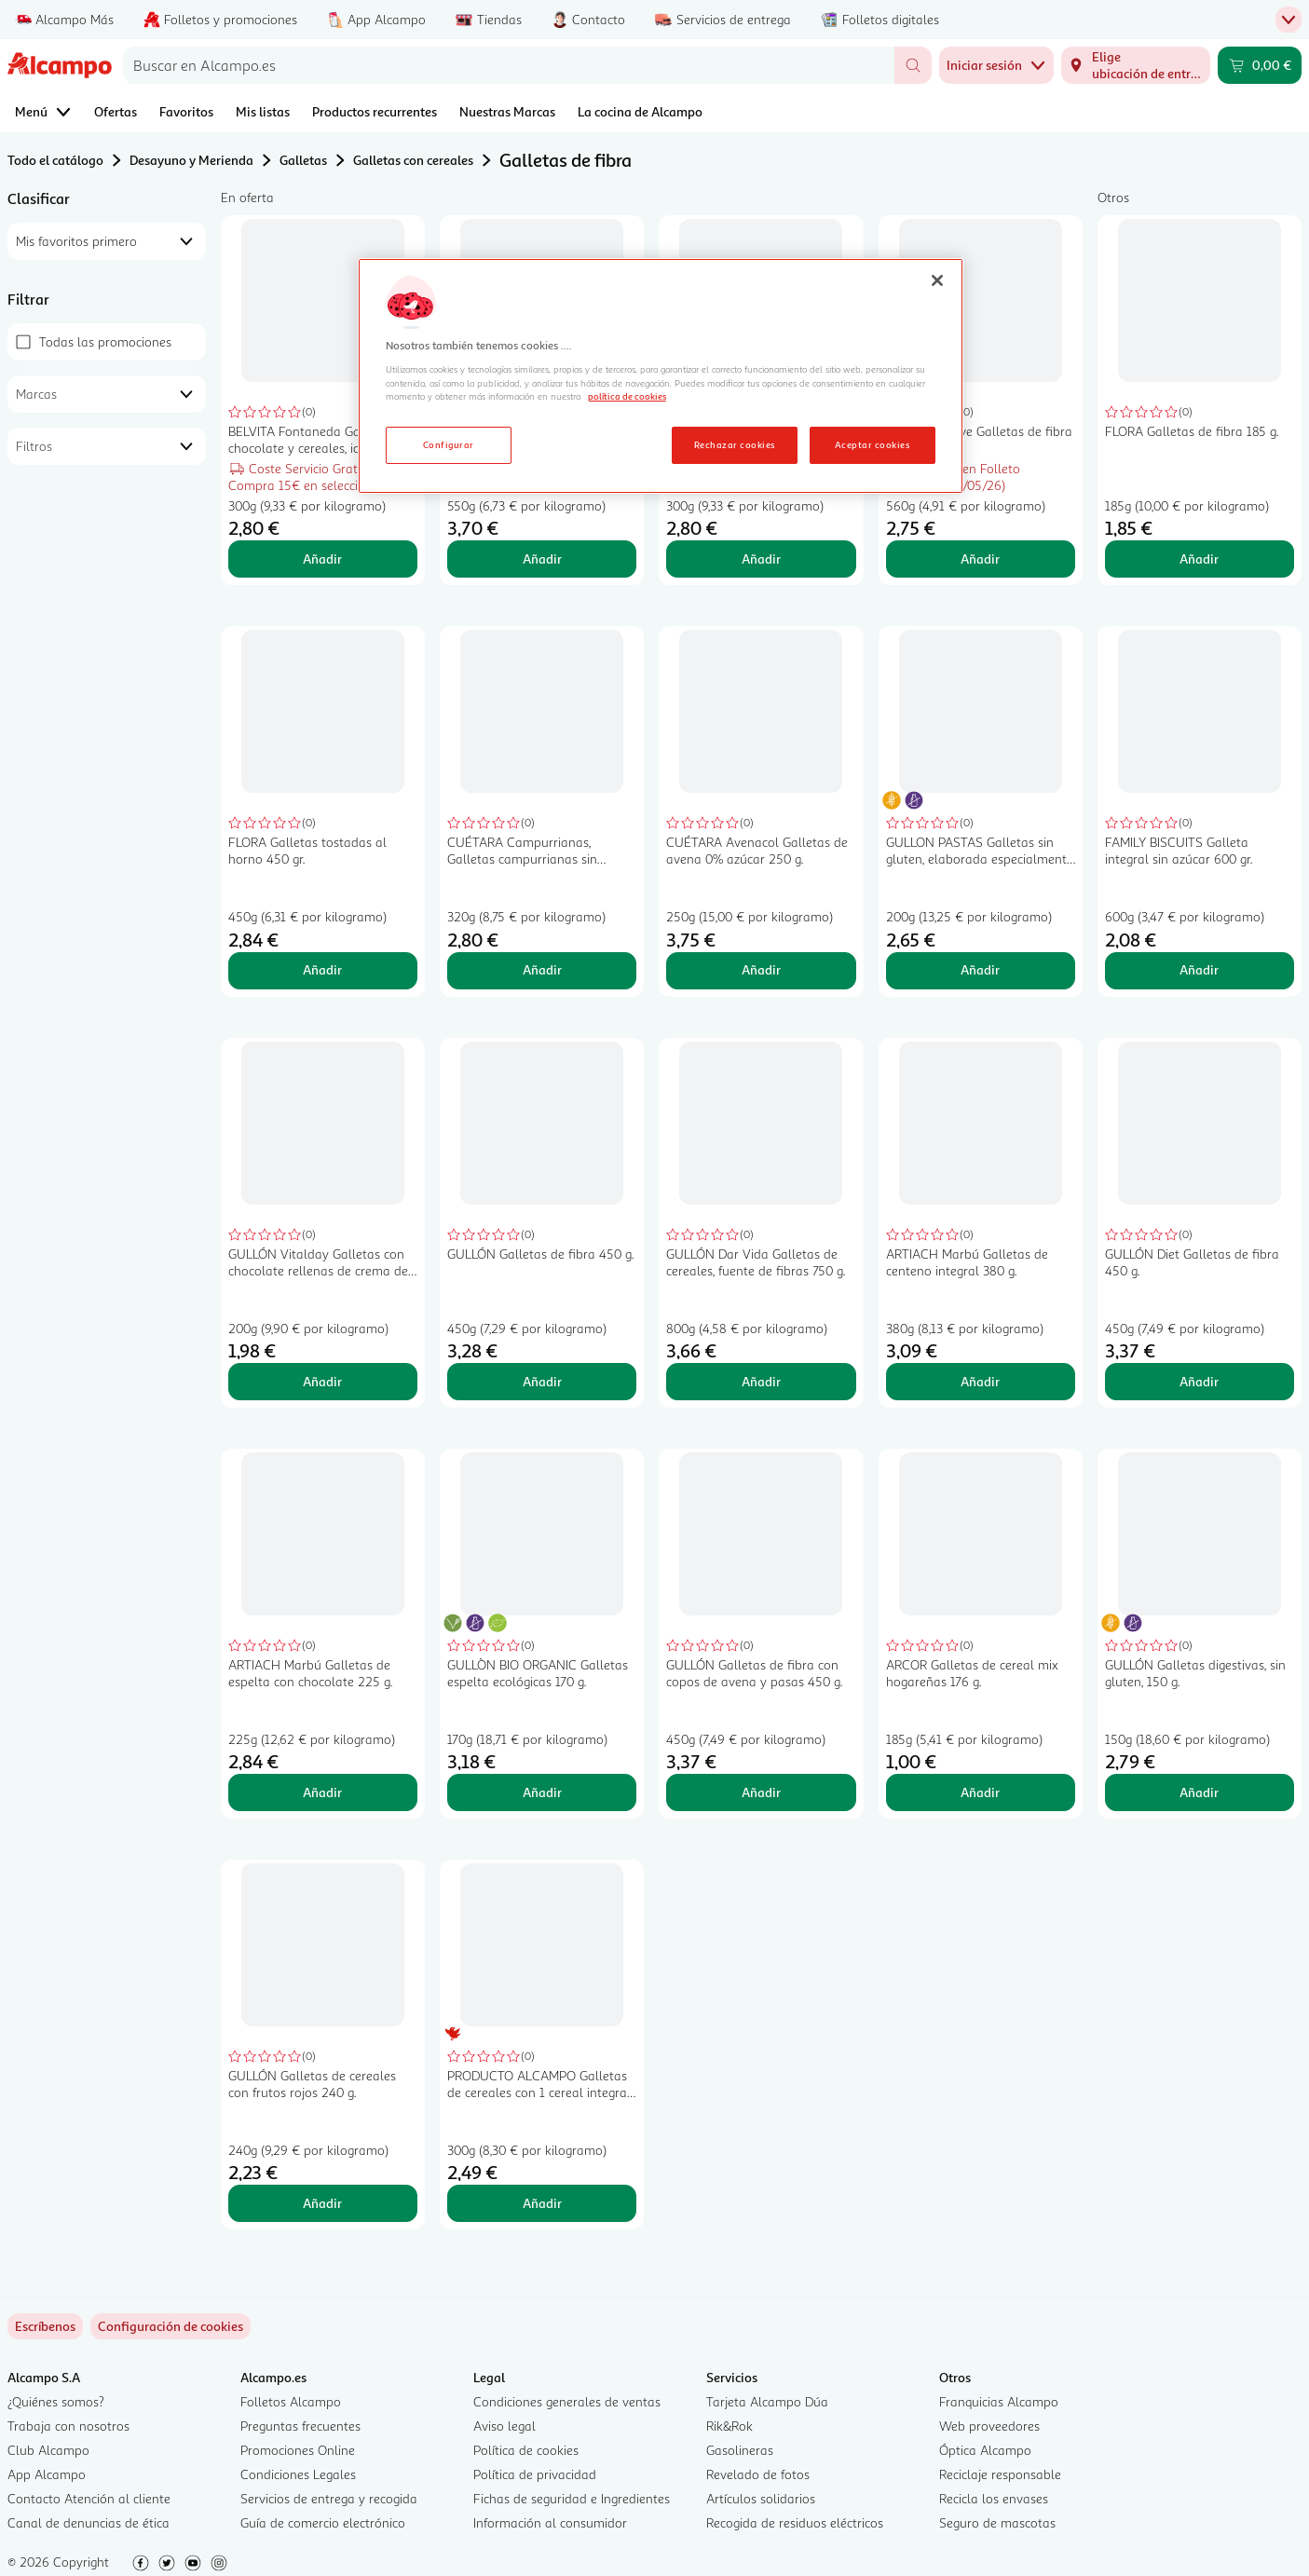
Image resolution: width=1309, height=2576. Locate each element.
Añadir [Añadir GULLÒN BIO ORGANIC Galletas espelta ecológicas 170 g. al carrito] (542, 1792)
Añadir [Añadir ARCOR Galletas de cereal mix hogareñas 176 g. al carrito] (980, 1792)
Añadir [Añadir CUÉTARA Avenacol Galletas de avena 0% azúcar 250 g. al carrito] (761, 969)
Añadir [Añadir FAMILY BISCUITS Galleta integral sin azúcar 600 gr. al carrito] (1199, 969)
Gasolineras (739, 2450)
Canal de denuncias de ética (88, 2522)
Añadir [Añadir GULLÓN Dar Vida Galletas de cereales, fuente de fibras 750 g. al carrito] (761, 1381)
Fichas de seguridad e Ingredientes (571, 2498)
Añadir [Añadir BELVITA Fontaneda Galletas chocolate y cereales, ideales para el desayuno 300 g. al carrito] (322, 558)
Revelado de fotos (758, 2474)
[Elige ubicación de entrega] (1135, 65)
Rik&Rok (729, 2425)
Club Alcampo (48, 2450)
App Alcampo (46, 2474)
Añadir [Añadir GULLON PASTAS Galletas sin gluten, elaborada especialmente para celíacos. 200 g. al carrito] (980, 969)
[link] (170, 2326)
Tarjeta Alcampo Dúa (767, 2401)
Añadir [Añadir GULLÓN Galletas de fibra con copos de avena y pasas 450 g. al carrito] (761, 1792)
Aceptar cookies (872, 444)
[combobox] (508, 65)
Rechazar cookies (734, 444)
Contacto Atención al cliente (88, 2498)
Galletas (303, 160)
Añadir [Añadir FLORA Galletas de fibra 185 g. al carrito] (1199, 558)
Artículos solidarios (760, 2498)
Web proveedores (989, 2425)
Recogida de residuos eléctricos (794, 2522)
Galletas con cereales (413, 160)
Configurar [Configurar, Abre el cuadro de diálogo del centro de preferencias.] (448, 444)
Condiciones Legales (298, 2474)
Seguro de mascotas (997, 2522)
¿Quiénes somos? (55, 2401)
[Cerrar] (937, 280)
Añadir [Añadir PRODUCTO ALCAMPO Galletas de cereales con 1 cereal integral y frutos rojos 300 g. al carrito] (542, 2203)
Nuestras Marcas (507, 111)
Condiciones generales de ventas (567, 2401)
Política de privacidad (534, 2474)
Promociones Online (297, 2450)
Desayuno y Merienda (191, 160)
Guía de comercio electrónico (322, 2522)
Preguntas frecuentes (300, 2425)
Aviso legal (504, 2425)
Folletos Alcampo (290, 2401)
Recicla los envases (993, 2498)
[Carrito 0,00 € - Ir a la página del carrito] (1260, 65)
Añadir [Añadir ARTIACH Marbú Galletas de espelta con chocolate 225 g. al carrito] (322, 1792)
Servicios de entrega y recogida (328, 2498)
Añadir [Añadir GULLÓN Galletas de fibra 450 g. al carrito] (542, 1381)
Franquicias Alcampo (998, 2401)
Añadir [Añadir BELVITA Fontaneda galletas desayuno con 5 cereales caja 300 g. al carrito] (761, 558)
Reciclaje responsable (1000, 2474)
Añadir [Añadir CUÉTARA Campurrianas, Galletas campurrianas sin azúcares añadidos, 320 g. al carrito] (542, 969)
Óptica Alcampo (985, 2450)
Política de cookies (526, 2450)
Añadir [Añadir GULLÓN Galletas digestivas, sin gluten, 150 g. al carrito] (1199, 1792)
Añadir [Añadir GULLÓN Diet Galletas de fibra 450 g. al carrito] (1199, 1381)
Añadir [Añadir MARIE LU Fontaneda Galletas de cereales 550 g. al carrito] (542, 558)
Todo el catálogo (55, 160)
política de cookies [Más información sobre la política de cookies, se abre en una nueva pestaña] (627, 396)
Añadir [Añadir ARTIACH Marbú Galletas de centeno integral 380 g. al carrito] (980, 1381)
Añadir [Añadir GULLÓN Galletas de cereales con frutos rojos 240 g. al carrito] (322, 2203)
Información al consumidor (550, 2522)
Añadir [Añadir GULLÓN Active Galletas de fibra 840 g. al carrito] (980, 558)
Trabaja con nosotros (68, 2425)
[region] (660, 376)
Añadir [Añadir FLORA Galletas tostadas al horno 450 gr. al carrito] (322, 969)
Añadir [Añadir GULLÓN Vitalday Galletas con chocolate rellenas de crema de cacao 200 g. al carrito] (322, 1381)
